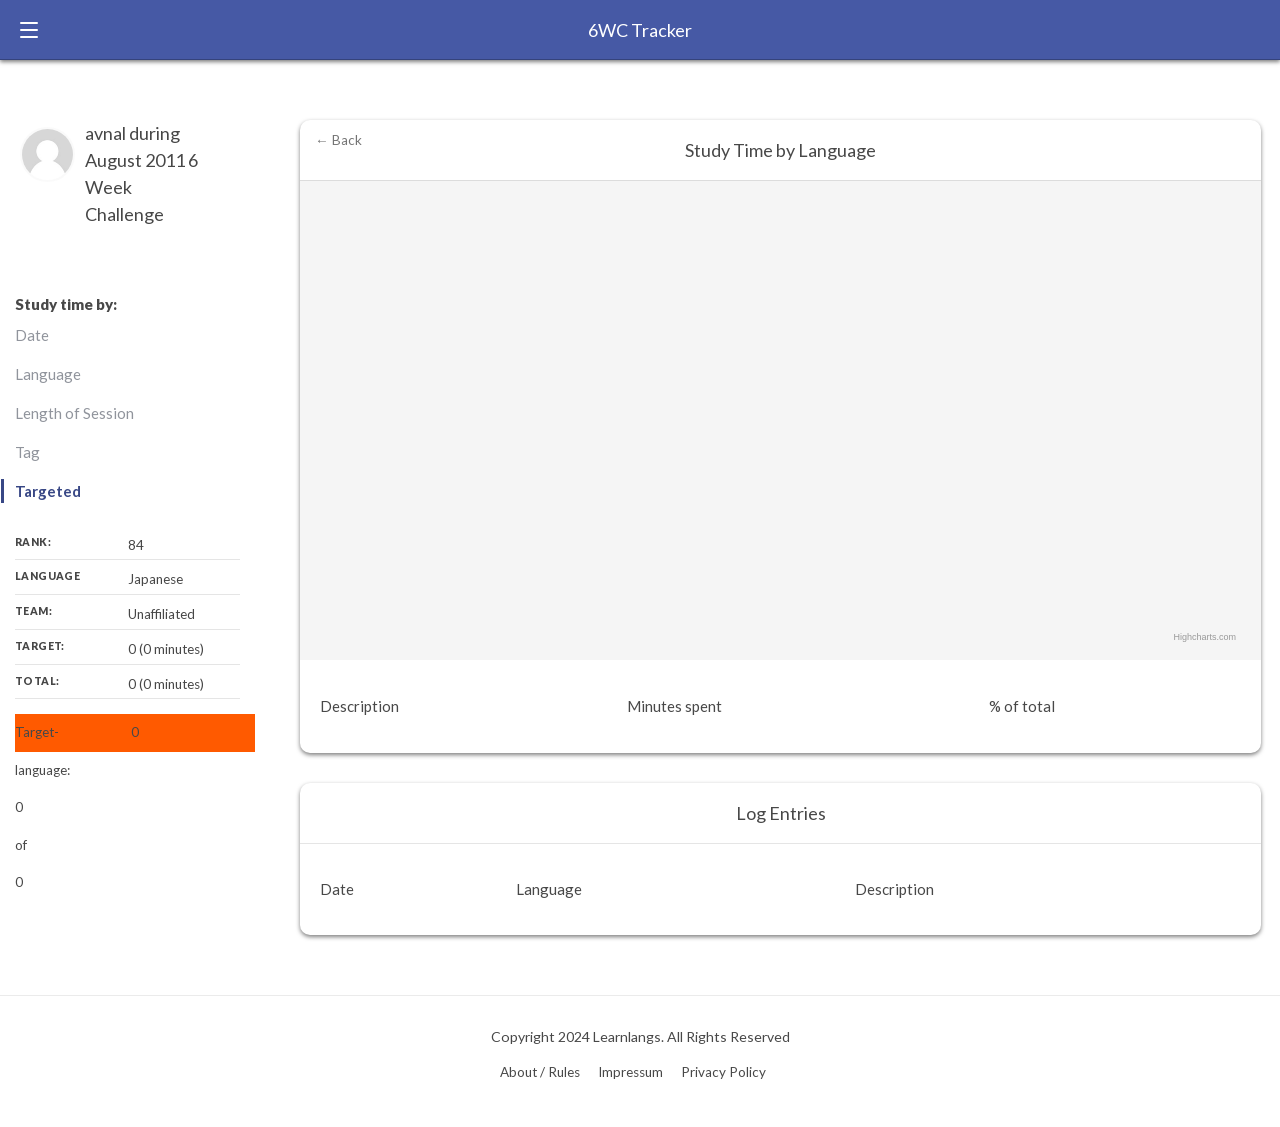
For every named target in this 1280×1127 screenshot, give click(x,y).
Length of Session (74, 413)
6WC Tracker (640, 30)
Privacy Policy (723, 1072)
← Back (338, 140)
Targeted (48, 491)
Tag (27, 452)
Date (32, 335)
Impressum (630, 1072)
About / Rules (540, 1072)
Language (48, 374)
